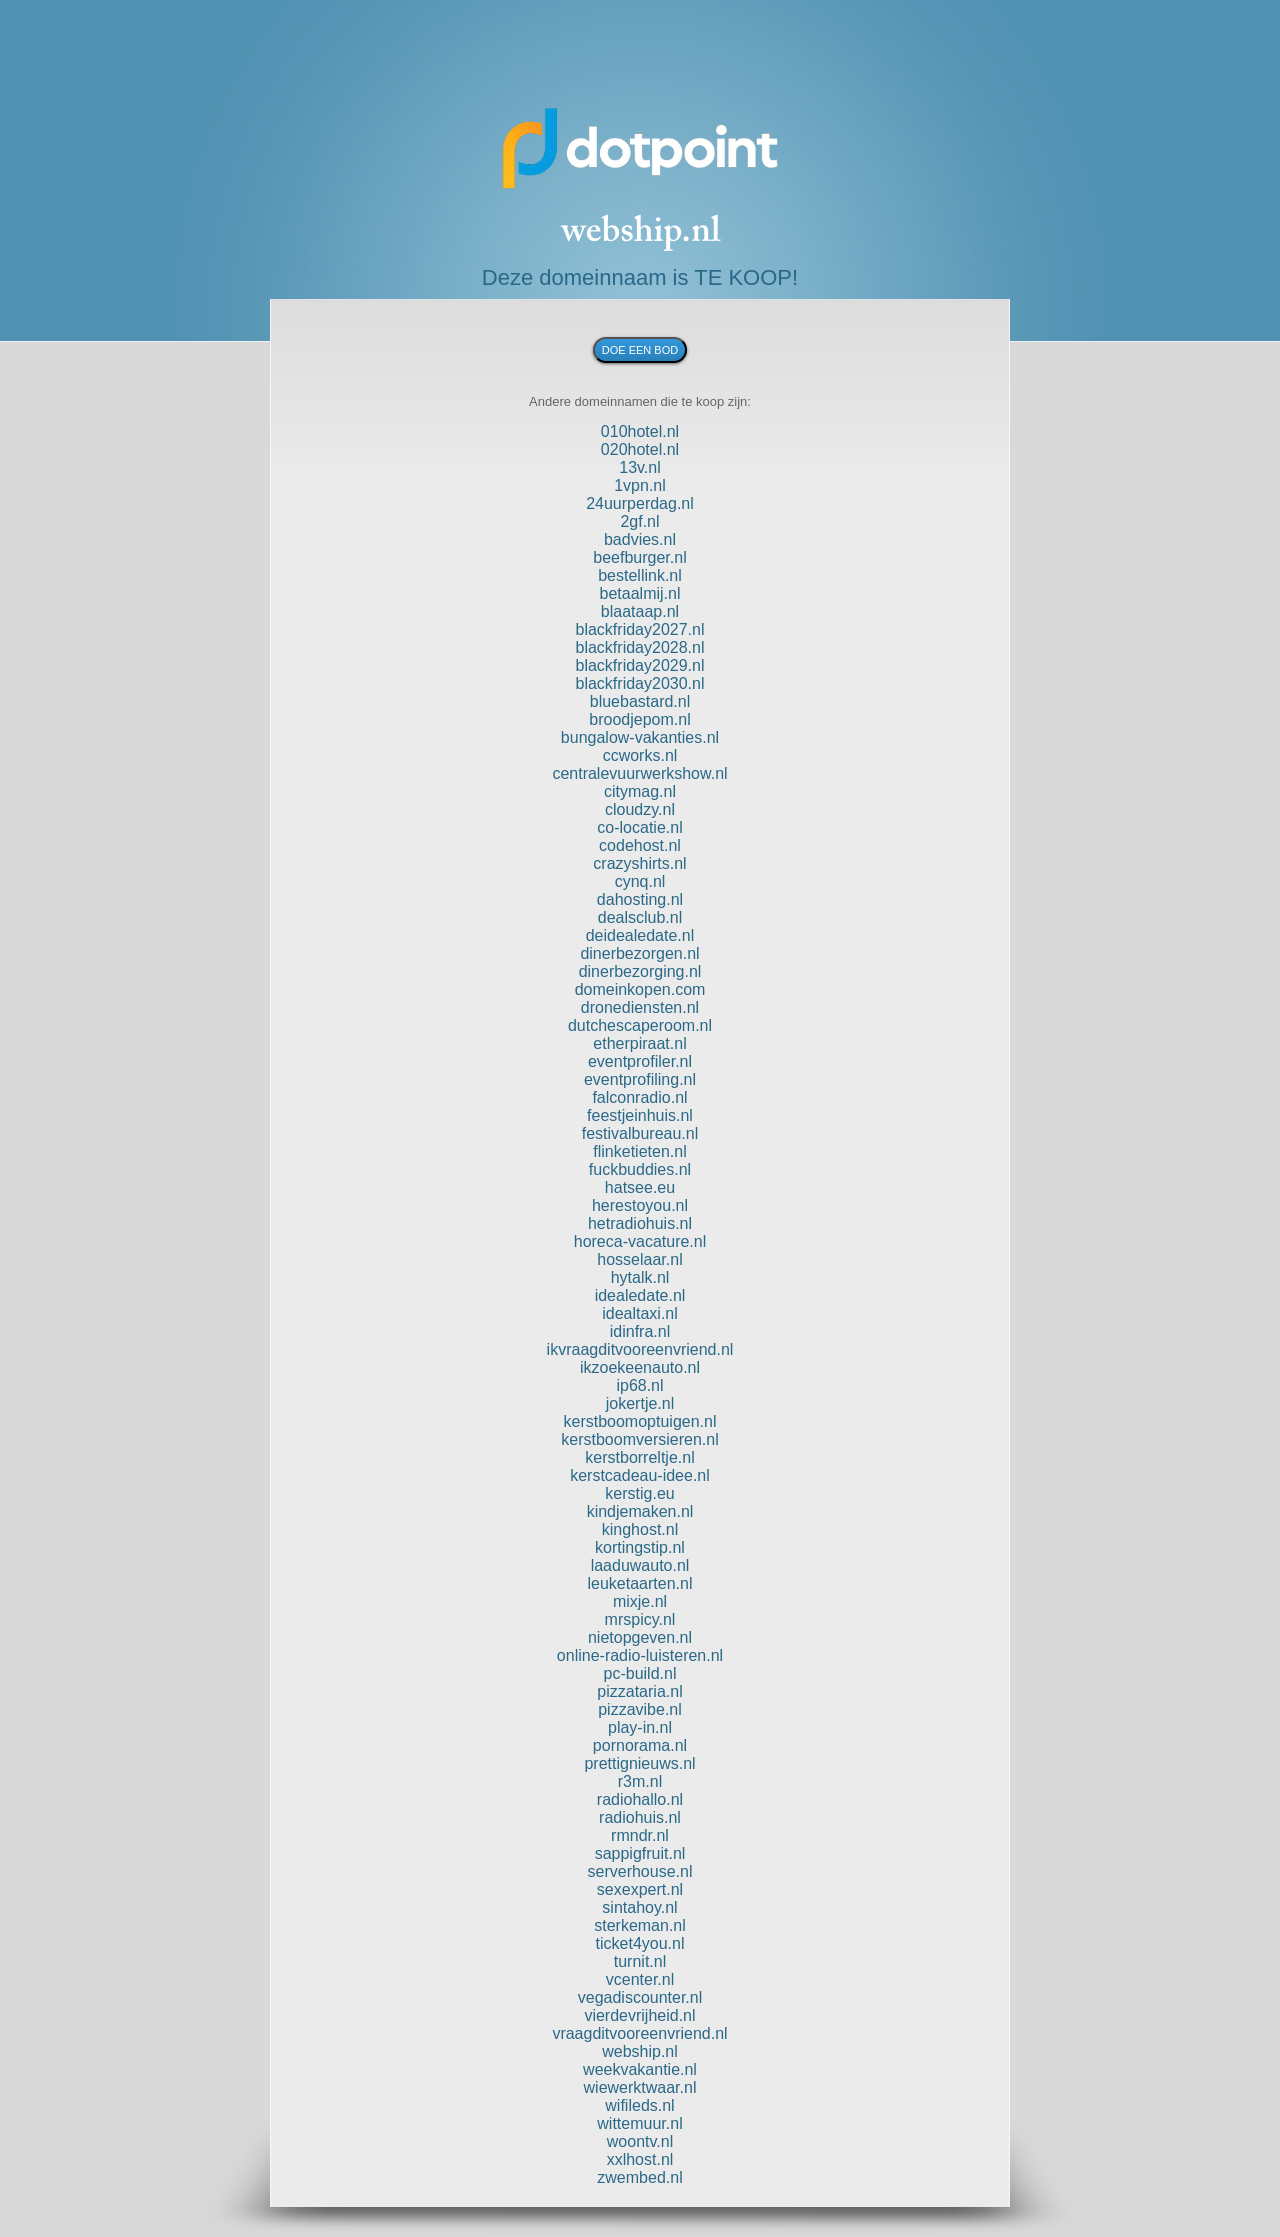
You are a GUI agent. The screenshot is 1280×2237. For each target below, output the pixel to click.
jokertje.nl (640, 1403)
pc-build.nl (640, 1673)
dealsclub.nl (640, 917)
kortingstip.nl (640, 1547)
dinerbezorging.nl (640, 971)
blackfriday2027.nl (640, 629)
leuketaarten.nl (640, 1583)
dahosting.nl (640, 899)
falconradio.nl (639, 1097)
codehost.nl (640, 845)
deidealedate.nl (640, 935)
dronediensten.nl (640, 1007)
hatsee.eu (640, 1187)
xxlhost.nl (640, 2159)
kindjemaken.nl (640, 1511)
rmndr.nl (640, 1835)
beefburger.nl (639, 557)
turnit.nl (640, 1961)
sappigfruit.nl (640, 1853)
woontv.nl (640, 2141)
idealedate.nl (640, 1295)
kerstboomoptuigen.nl (640, 1421)
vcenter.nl (640, 1979)
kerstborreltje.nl (639, 1457)
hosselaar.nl (639, 1259)
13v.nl (640, 467)
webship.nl (640, 2051)
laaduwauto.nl (640, 1565)
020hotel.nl (640, 449)
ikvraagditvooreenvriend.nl (640, 1349)
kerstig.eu (639, 1493)
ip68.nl (639, 1385)
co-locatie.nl (639, 827)
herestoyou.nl (640, 1205)
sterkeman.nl (640, 1925)
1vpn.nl (640, 485)
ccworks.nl (640, 755)
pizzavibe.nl (640, 1709)
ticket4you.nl (640, 1943)
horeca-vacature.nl (640, 1241)
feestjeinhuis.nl (640, 1115)
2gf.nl (639, 521)
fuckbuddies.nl (640, 1169)
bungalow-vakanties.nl (640, 737)
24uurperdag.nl (640, 503)
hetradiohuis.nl (640, 1223)
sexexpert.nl (640, 1889)
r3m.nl (640, 1781)
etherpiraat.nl (639, 1043)
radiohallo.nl (640, 1799)
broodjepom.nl (639, 719)
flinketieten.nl (639, 1151)
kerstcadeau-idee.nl (640, 1475)
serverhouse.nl (640, 1871)
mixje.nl (640, 1601)
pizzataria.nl (639, 1691)
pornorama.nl (640, 1745)
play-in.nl (640, 1727)
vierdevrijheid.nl (639, 2015)
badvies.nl (640, 539)
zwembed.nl (639, 2177)
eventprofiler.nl (640, 1061)
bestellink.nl (640, 575)
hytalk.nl (640, 1277)
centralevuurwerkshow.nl (639, 773)
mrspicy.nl (640, 1619)
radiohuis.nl (640, 1817)
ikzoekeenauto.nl (640, 1367)
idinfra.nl (640, 1331)
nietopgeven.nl (640, 1637)
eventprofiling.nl (640, 1079)
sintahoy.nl (639, 1907)
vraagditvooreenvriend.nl (639, 2033)
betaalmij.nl (640, 593)
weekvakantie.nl (640, 2069)
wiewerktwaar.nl (640, 2087)
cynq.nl (640, 881)
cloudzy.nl (640, 809)
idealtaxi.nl (640, 1313)
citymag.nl (640, 791)
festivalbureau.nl (640, 1133)
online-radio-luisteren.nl (640, 1655)
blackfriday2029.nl (640, 665)
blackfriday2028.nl (640, 647)
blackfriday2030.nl (640, 683)
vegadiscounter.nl (640, 1997)
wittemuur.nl (639, 2123)
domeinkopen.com (640, 989)
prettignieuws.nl (639, 1763)
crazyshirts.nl (639, 863)
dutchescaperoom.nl (640, 1025)
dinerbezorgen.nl (639, 953)
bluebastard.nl (640, 701)
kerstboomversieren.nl (639, 1439)
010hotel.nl (640, 431)
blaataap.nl (640, 611)
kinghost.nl (640, 1529)
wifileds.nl (639, 2105)
